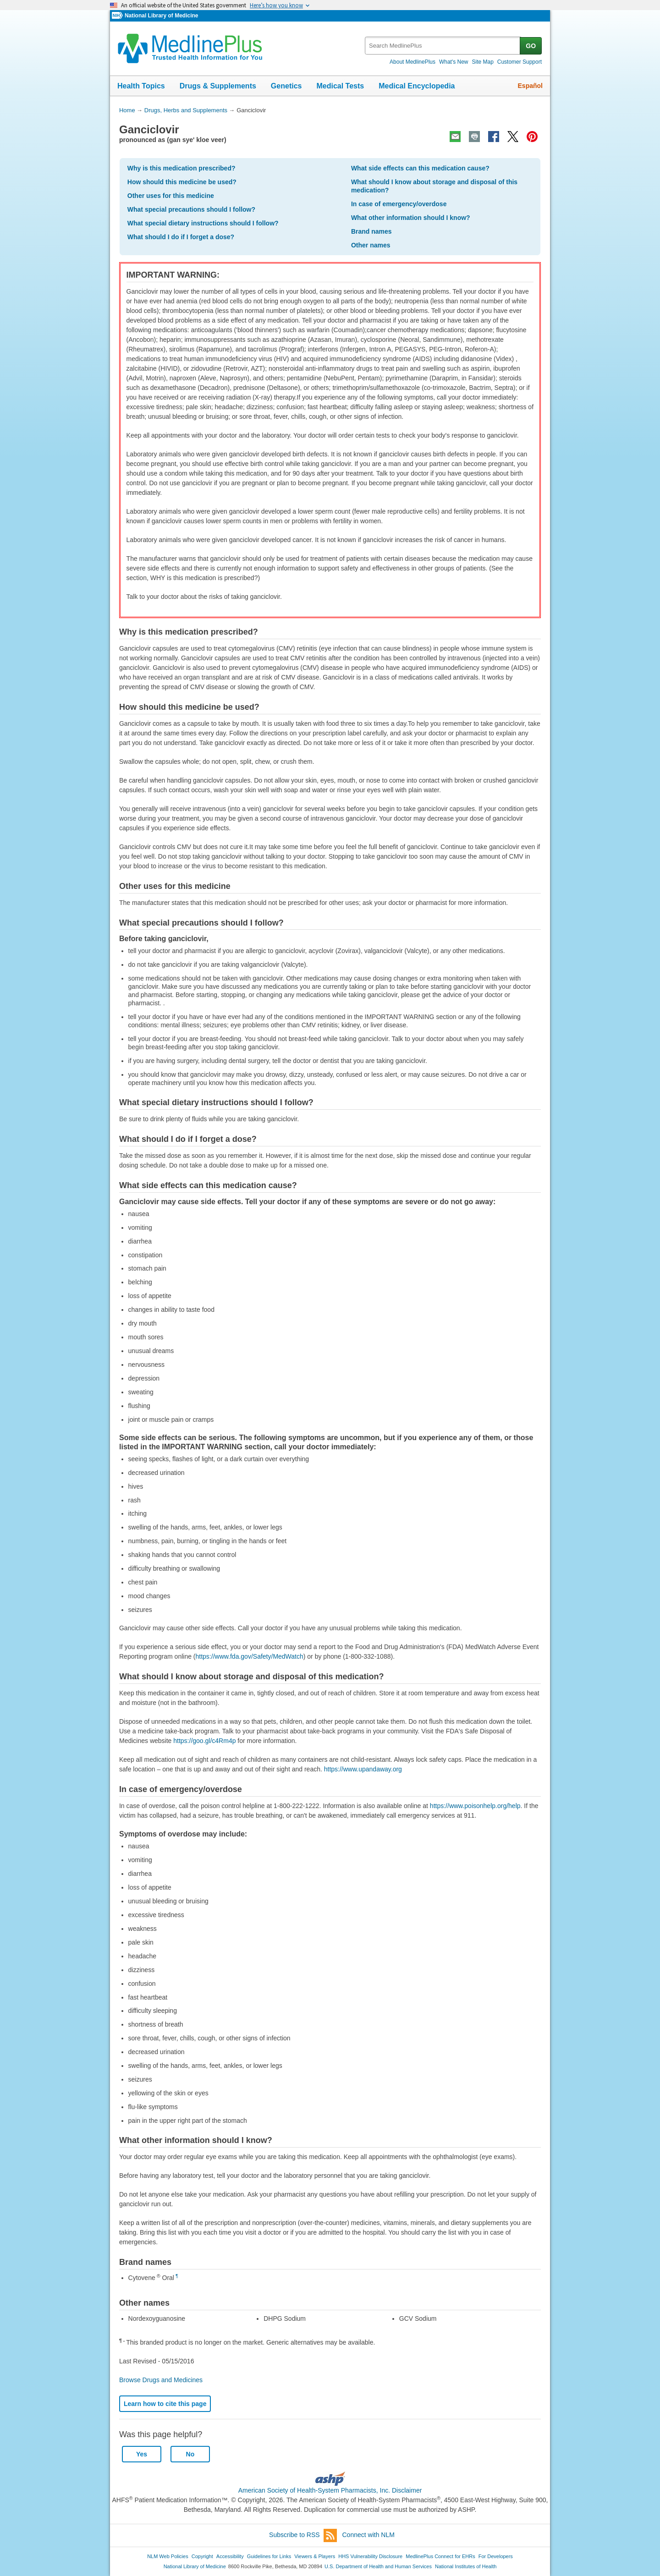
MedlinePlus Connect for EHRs (440, 2556)
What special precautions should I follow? (191, 209)
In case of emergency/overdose (399, 204)
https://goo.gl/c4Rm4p (204, 1740)
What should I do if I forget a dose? (180, 237)
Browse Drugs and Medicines (161, 2380)
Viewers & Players (314, 2556)
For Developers (495, 2556)
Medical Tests (340, 86)
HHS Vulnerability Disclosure (370, 2556)
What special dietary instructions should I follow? (203, 223)
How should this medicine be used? (181, 182)
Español (530, 85)
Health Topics (141, 86)
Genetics (286, 86)
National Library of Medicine (161, 15)
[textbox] (443, 46)
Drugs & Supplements (218, 86)
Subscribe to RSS (303, 2535)
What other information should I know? (410, 217)
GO (531, 45)
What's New (453, 62)
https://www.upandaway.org (363, 1769)
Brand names (371, 231)
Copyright (202, 2556)
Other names (370, 245)
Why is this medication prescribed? (181, 168)
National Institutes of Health (465, 2566)
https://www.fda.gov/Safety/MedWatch (249, 1656)
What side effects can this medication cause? (420, 168)
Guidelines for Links (269, 2556)
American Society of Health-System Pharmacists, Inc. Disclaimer (330, 2490)
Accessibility (230, 2556)
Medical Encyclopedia (417, 86)
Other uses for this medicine (170, 195)
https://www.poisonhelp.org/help (475, 1805)
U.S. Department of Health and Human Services (378, 2566)
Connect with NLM (368, 2534)
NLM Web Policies (167, 2556)
